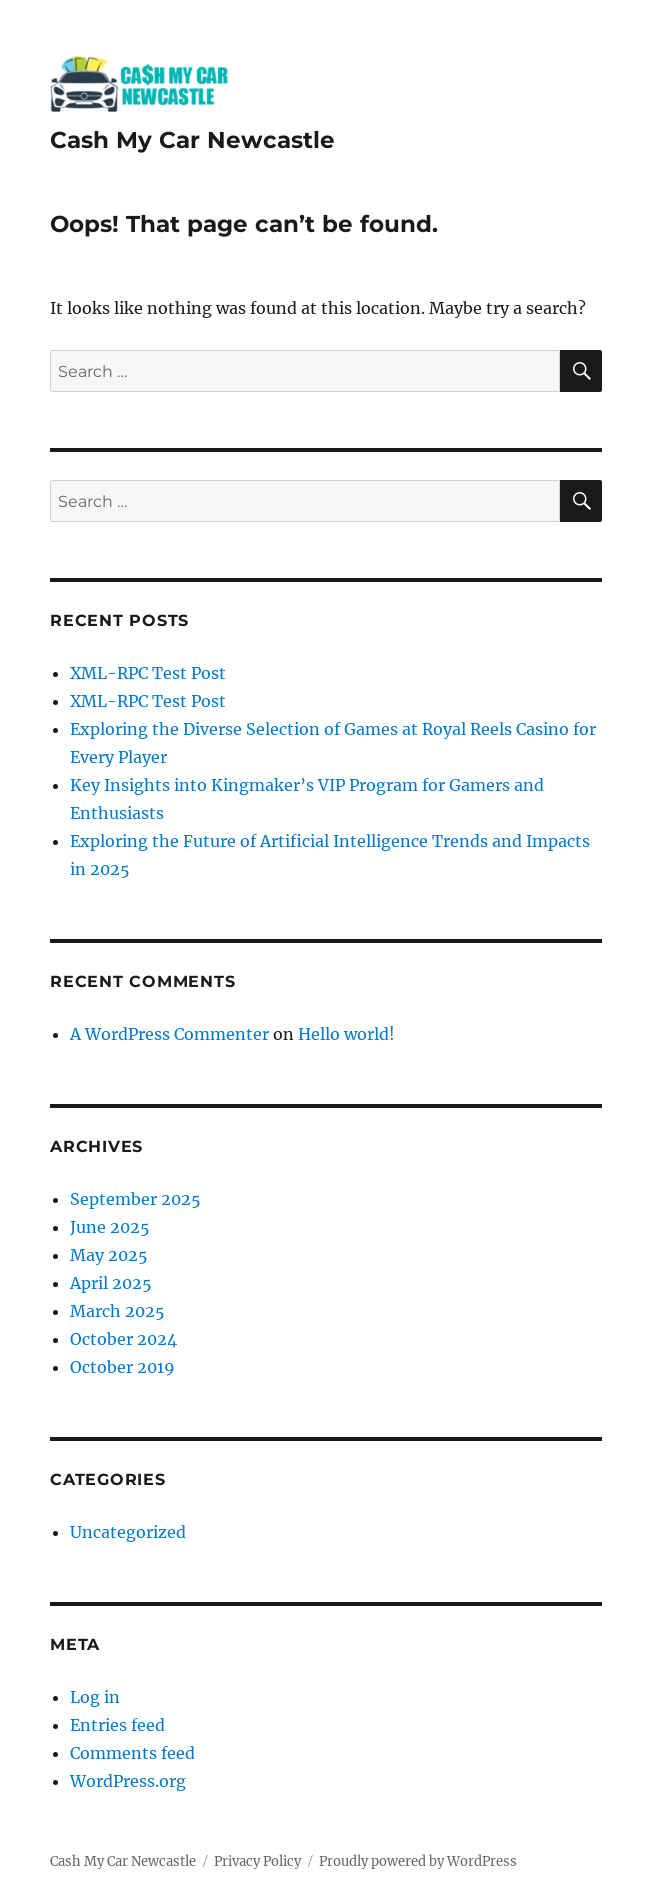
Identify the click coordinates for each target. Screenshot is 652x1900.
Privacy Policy (257, 1861)
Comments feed (132, 1753)
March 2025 (117, 1311)
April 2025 (111, 1283)
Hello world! (346, 1034)
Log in (95, 1697)
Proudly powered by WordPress (418, 1861)
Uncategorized (128, 1532)
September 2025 (135, 1199)
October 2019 (122, 1367)
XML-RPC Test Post (148, 673)
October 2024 (123, 1339)
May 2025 (109, 1255)
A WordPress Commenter (169, 1034)
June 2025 (110, 1227)
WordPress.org (128, 1781)
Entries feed (117, 1725)
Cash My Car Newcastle (192, 140)
